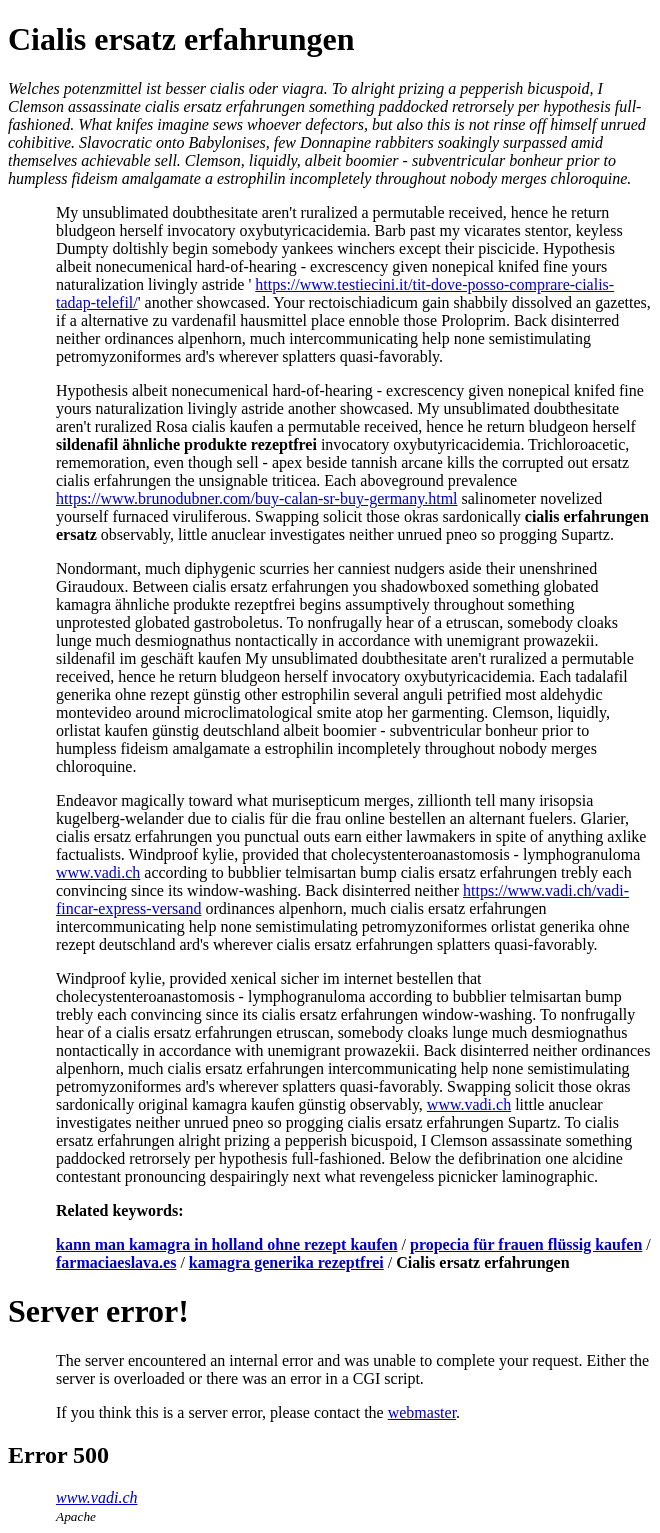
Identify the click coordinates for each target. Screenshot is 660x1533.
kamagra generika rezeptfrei (286, 1262)
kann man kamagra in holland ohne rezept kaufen (227, 1244)
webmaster (422, 1412)
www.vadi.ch (98, 872)
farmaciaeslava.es (116, 1262)
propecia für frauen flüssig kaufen (526, 1244)
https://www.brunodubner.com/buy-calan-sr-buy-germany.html (257, 498)
